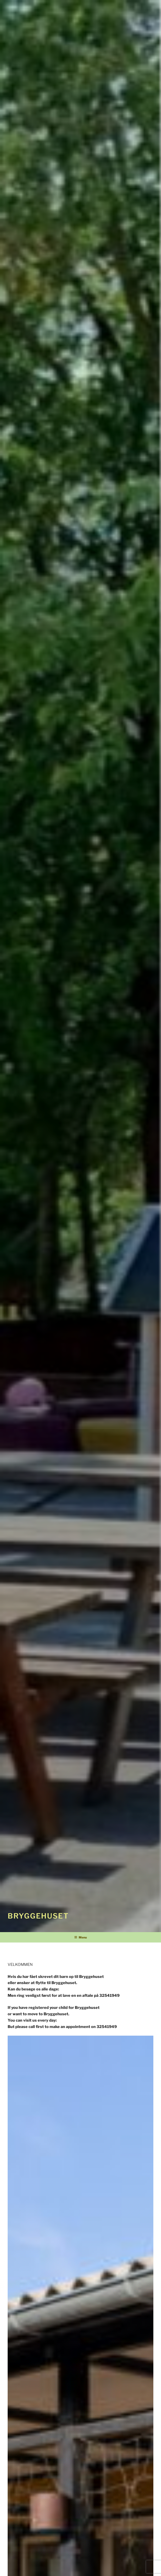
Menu (80, 1937)
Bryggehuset (38, 1916)
